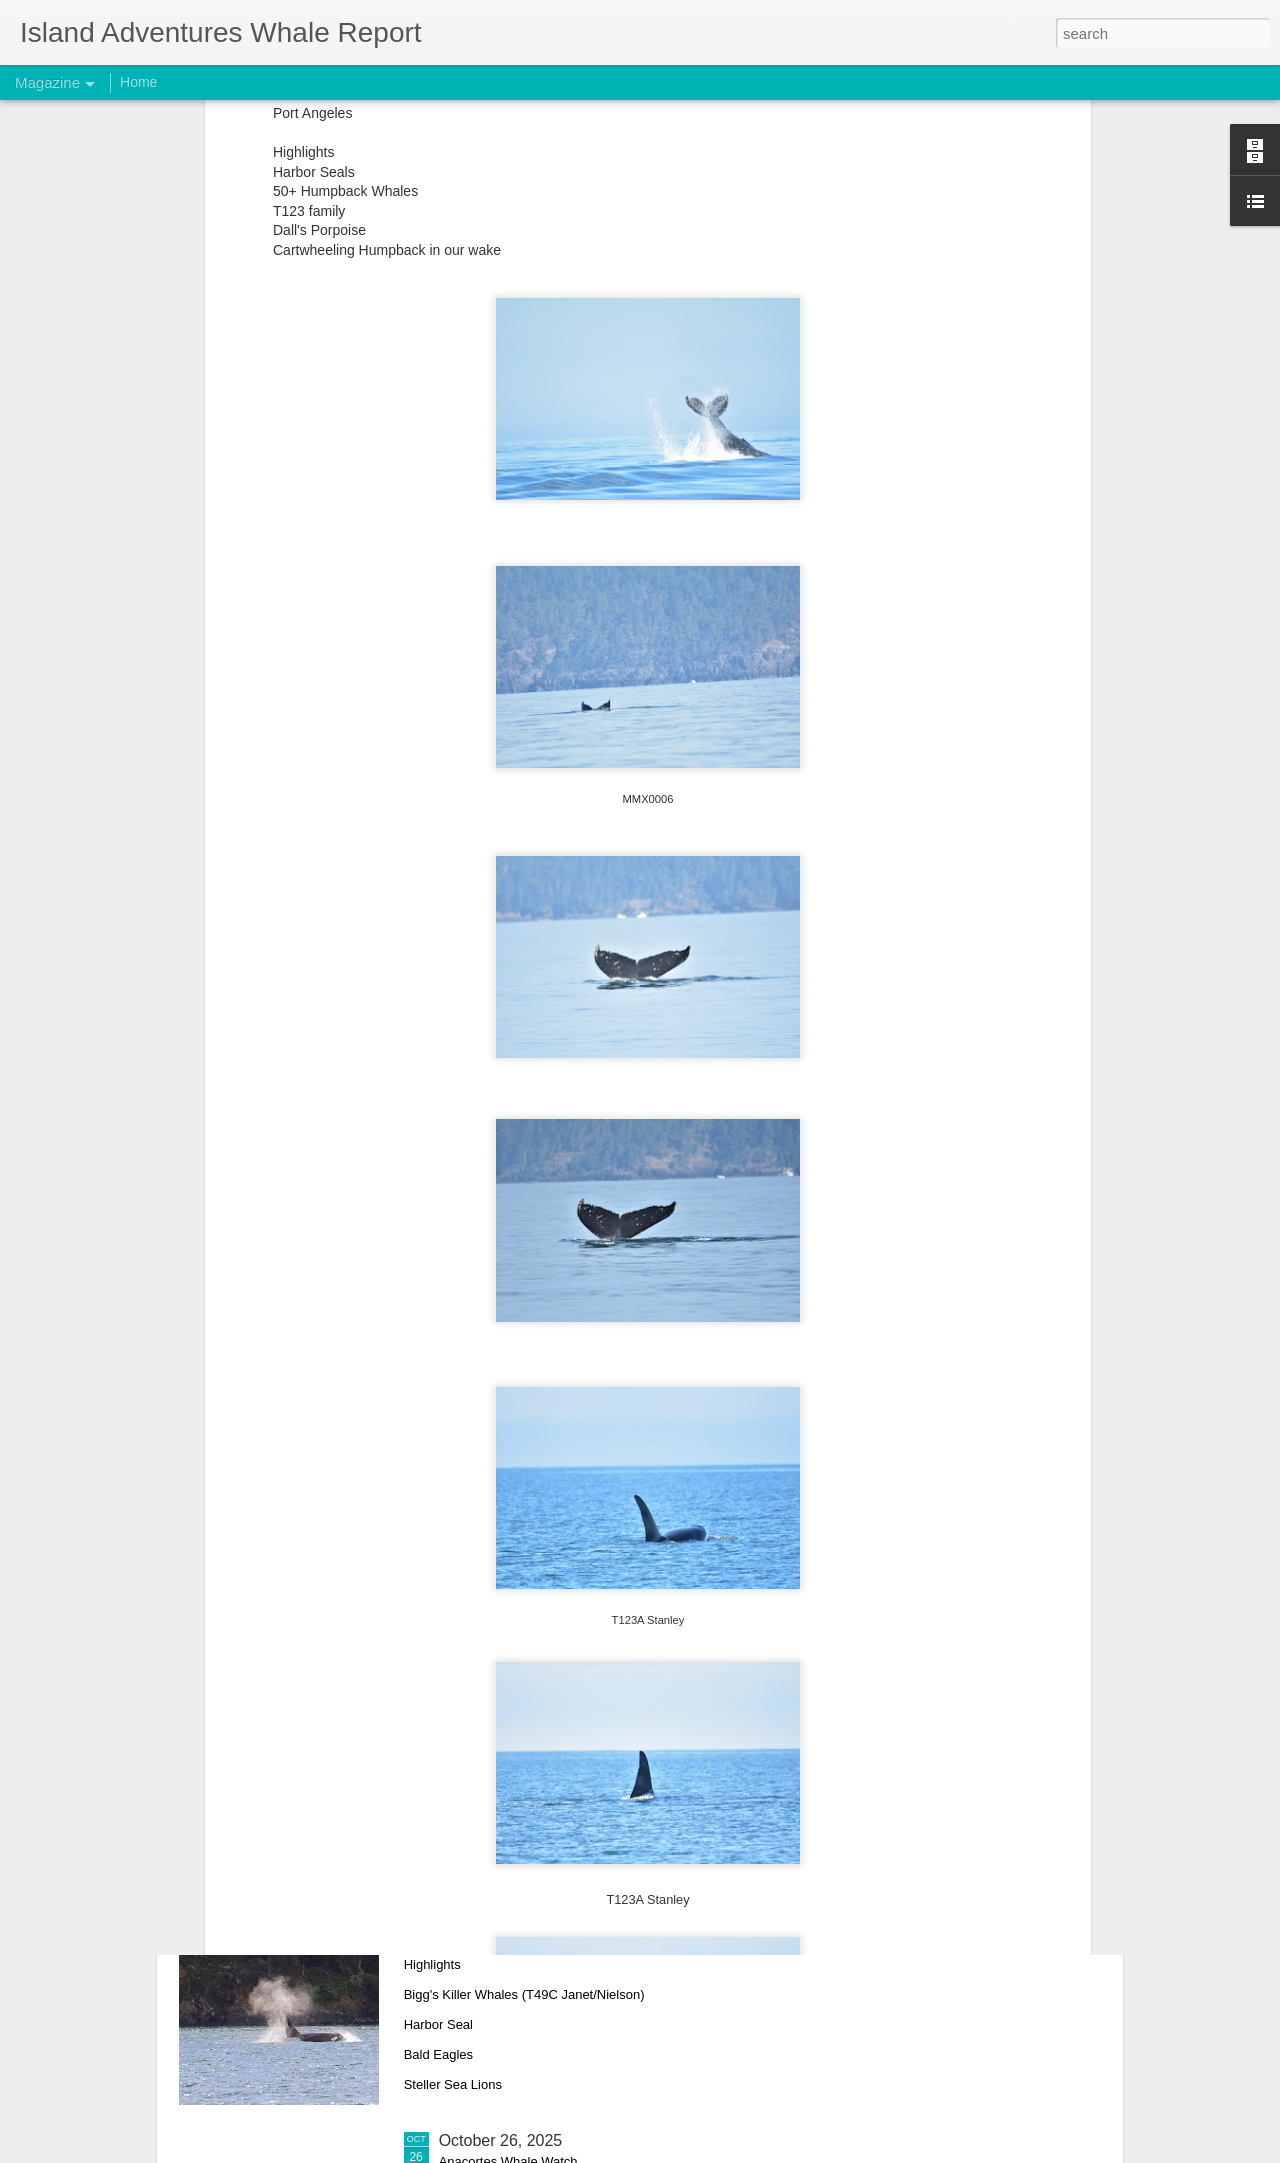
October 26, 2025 (501, 2140)
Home (138, 82)
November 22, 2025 (509, 1459)
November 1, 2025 (505, 1913)
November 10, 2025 (509, 1686)
